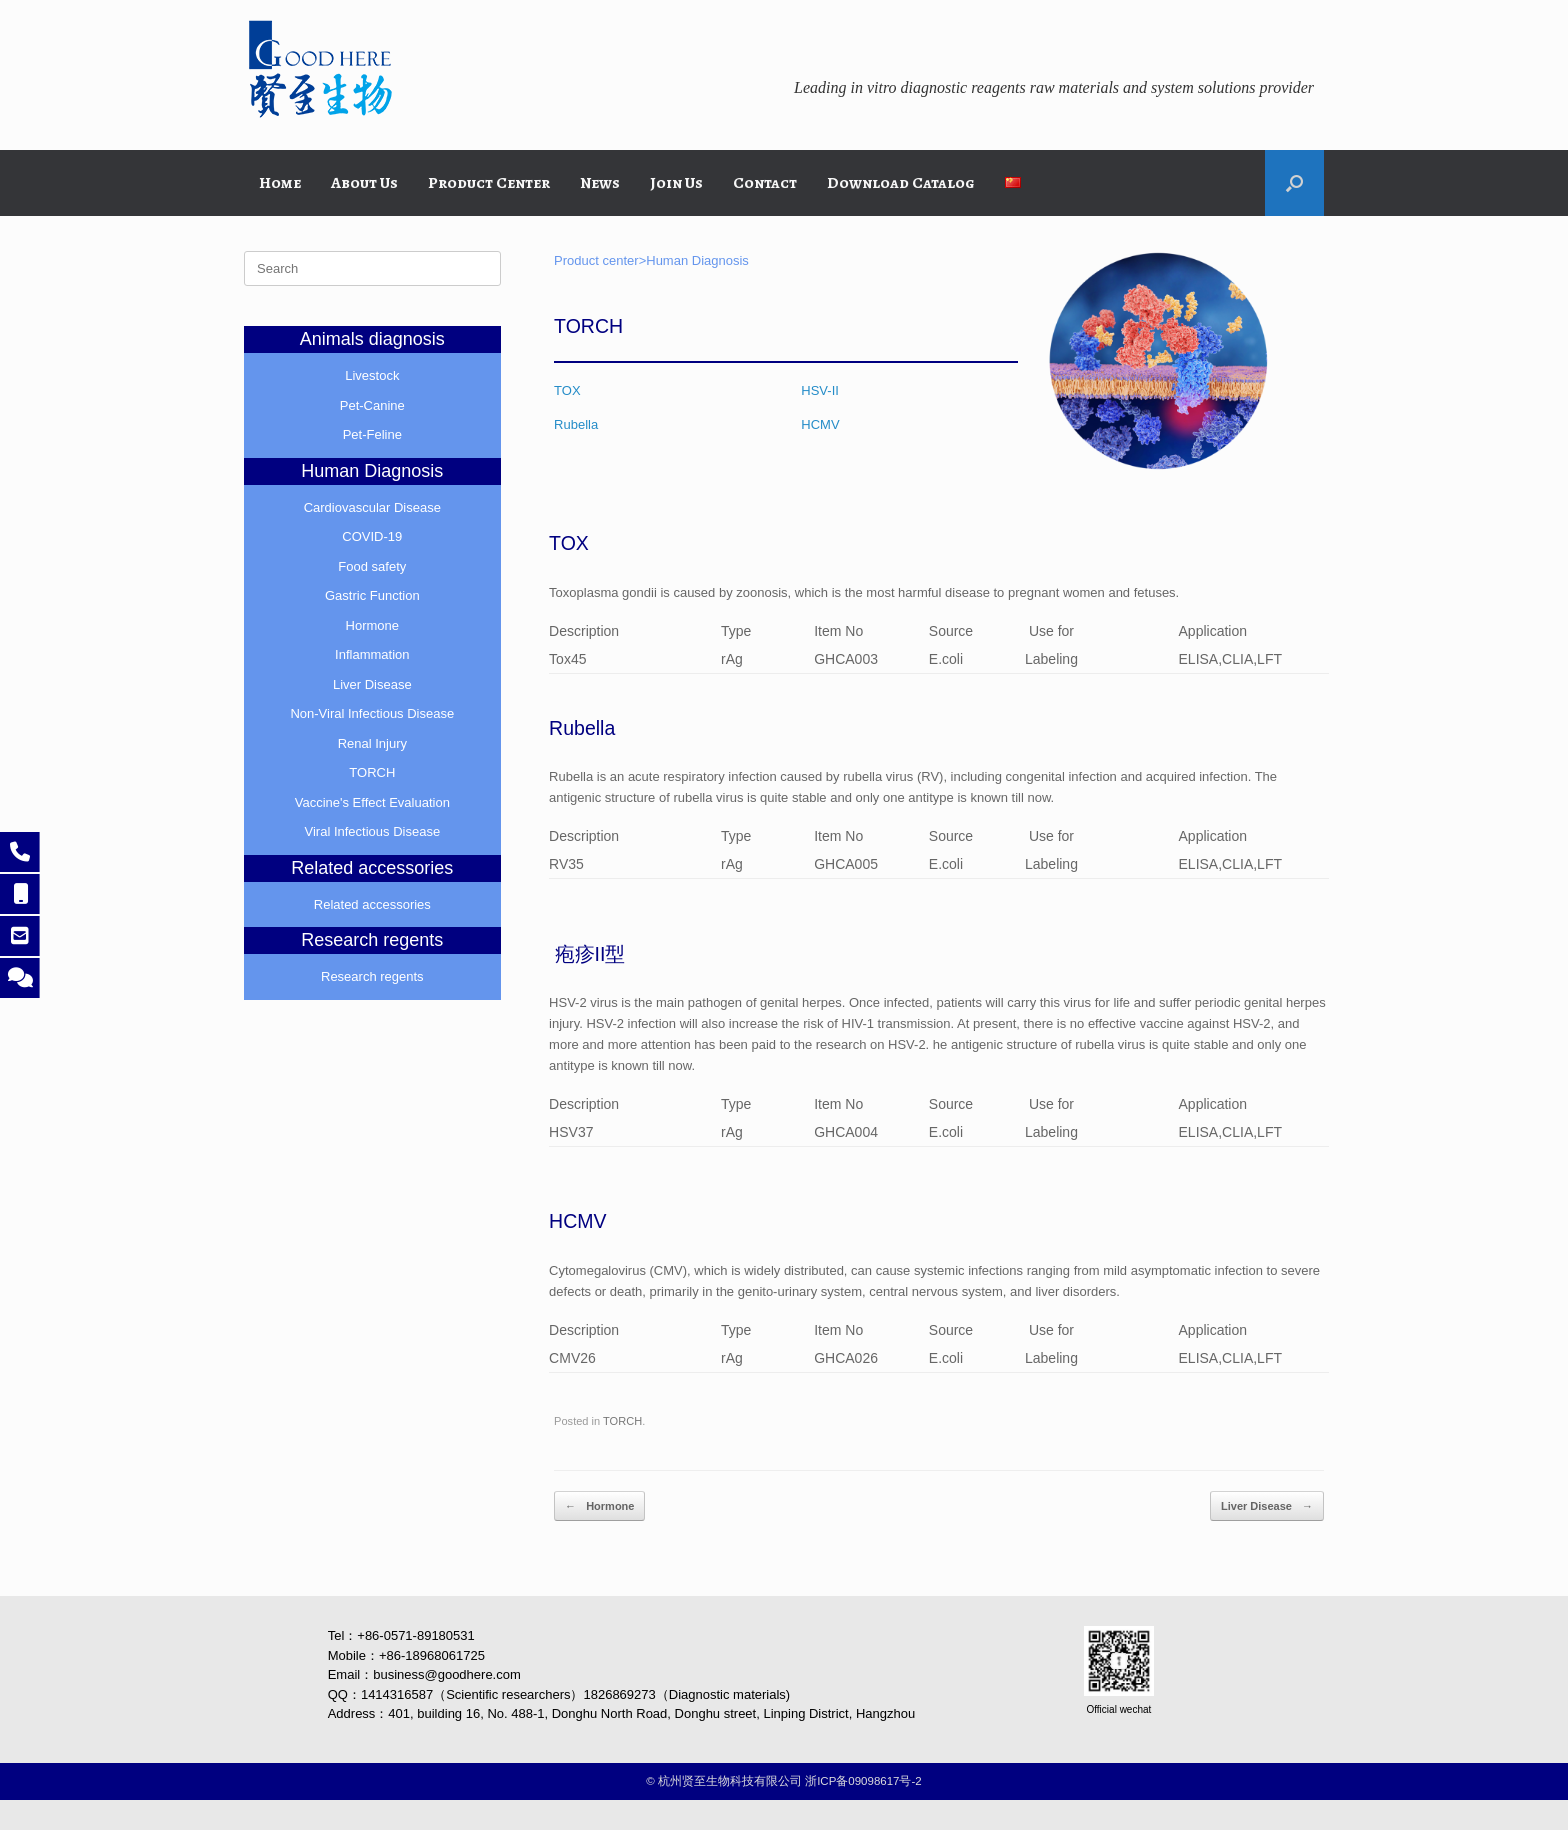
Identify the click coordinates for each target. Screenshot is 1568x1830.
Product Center (489, 183)
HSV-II (820, 390)
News (600, 183)
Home (280, 183)
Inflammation (372, 654)
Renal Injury (372, 743)
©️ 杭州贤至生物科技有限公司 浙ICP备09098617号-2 (783, 1781)
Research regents (372, 976)
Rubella (576, 424)
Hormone (599, 1506)
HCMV (820, 424)
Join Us (676, 183)
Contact (765, 183)
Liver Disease (1267, 1506)
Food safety (372, 566)
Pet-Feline (372, 434)
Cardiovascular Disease (372, 507)
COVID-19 (372, 536)
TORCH (622, 1421)
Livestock (372, 375)
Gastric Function (372, 595)
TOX (567, 390)
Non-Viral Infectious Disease (372, 713)
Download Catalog (901, 183)
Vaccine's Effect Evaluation (372, 802)
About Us (364, 183)
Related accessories (372, 904)
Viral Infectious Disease (373, 831)
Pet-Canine (372, 405)
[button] (1294, 183)
